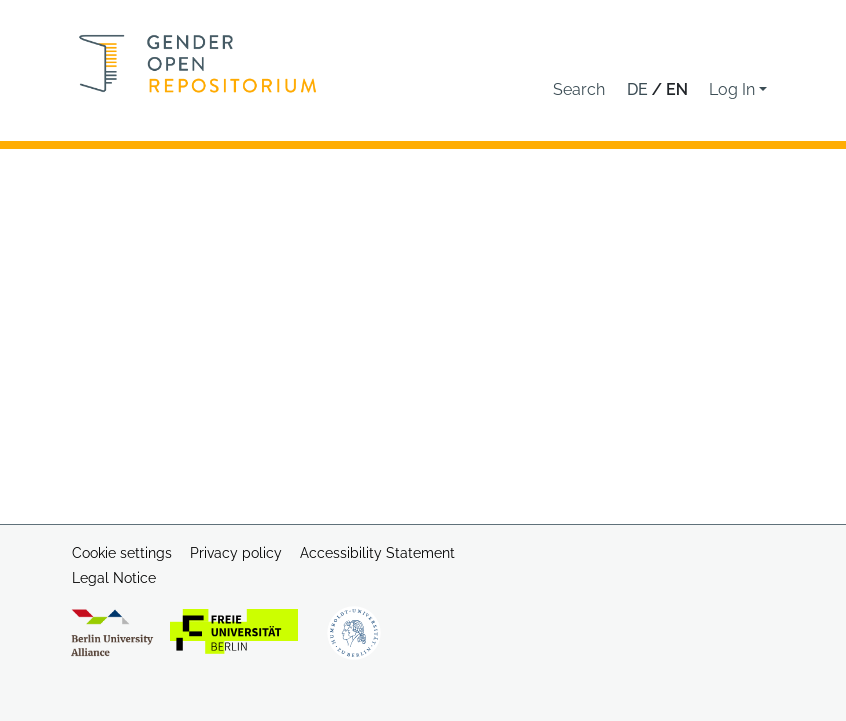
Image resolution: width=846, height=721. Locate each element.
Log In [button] (734, 89)
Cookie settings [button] (122, 553)
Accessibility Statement (377, 553)
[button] (579, 90)
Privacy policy (236, 553)
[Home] (198, 63)
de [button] (639, 89)
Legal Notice (114, 578)
